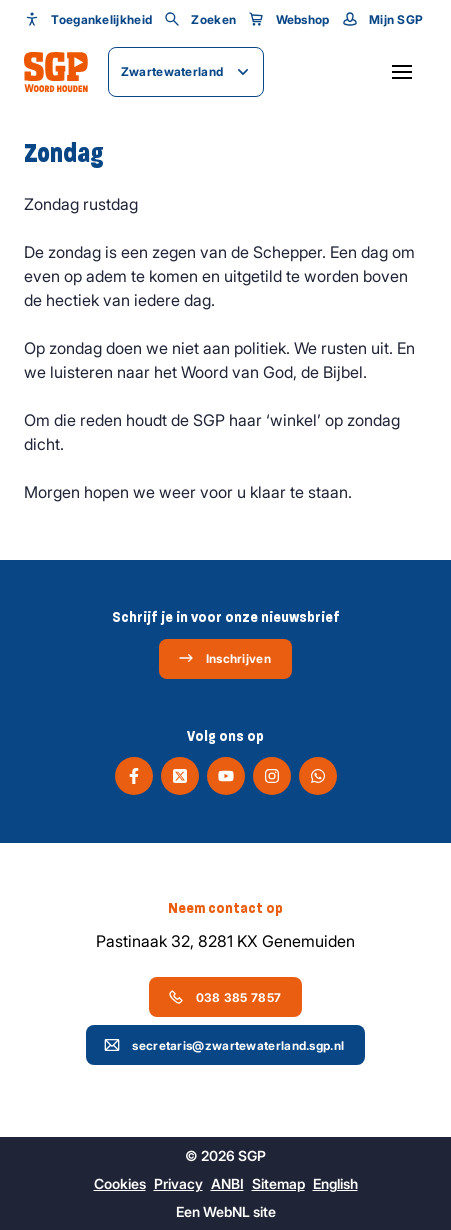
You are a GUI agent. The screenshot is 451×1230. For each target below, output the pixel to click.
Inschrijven (224, 658)
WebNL (226, 1211)
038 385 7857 (225, 997)
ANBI (227, 1183)
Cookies (120, 1183)
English (335, 1183)
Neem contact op (225, 908)
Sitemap (278, 1183)
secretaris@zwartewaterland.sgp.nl (224, 1045)
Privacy (178, 1183)
